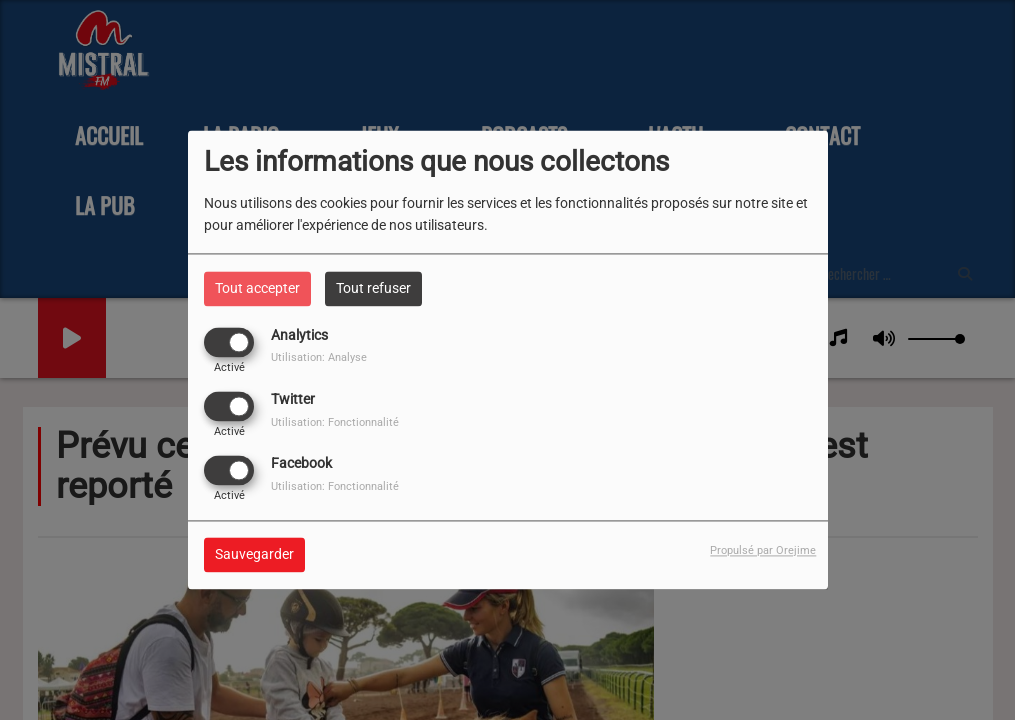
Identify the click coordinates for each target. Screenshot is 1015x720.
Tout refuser (373, 288)
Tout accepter (257, 288)
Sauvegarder (254, 555)
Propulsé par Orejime (763, 551)
